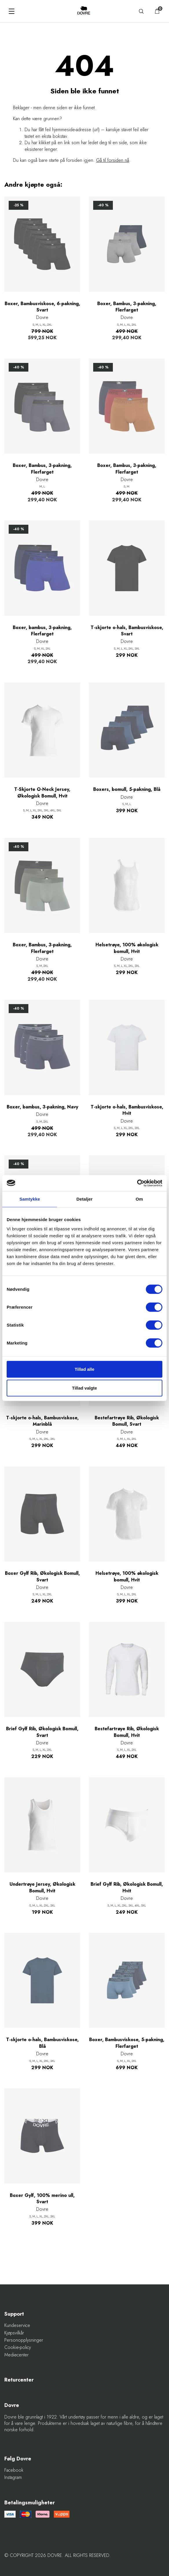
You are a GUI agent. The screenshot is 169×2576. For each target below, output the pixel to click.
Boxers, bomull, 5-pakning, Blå (126, 789)
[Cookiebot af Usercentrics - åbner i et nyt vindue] (137, 1183)
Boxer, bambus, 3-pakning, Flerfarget (42, 630)
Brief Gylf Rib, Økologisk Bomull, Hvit (127, 1887)
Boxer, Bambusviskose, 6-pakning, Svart (42, 307)
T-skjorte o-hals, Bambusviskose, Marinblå (42, 1421)
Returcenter (19, 2380)
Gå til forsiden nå (112, 160)
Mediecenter (16, 2355)
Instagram (13, 2477)
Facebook (13, 2470)
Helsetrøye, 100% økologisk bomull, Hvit (126, 948)
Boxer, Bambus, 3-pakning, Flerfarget (126, 307)
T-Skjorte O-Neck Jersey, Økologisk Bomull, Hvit (42, 792)
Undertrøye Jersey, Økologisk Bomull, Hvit (42, 1887)
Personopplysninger (23, 2340)
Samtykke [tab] (29, 1199)
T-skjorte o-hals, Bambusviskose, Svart (127, 630)
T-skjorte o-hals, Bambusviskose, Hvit (127, 1110)
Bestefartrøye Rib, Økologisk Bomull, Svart (127, 1421)
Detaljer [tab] (84, 1199)
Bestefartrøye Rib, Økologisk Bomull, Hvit (127, 1732)
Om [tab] (139, 1199)
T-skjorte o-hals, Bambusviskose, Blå (42, 2043)
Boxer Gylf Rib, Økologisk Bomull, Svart (42, 1576)
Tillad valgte (84, 1388)
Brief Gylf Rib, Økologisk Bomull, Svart (42, 1732)
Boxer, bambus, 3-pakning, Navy (42, 1107)
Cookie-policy (17, 2347)
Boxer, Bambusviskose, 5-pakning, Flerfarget (126, 2043)
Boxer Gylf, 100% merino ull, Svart (42, 2198)
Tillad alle (84, 1368)
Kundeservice (17, 2325)
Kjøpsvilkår (14, 2333)
